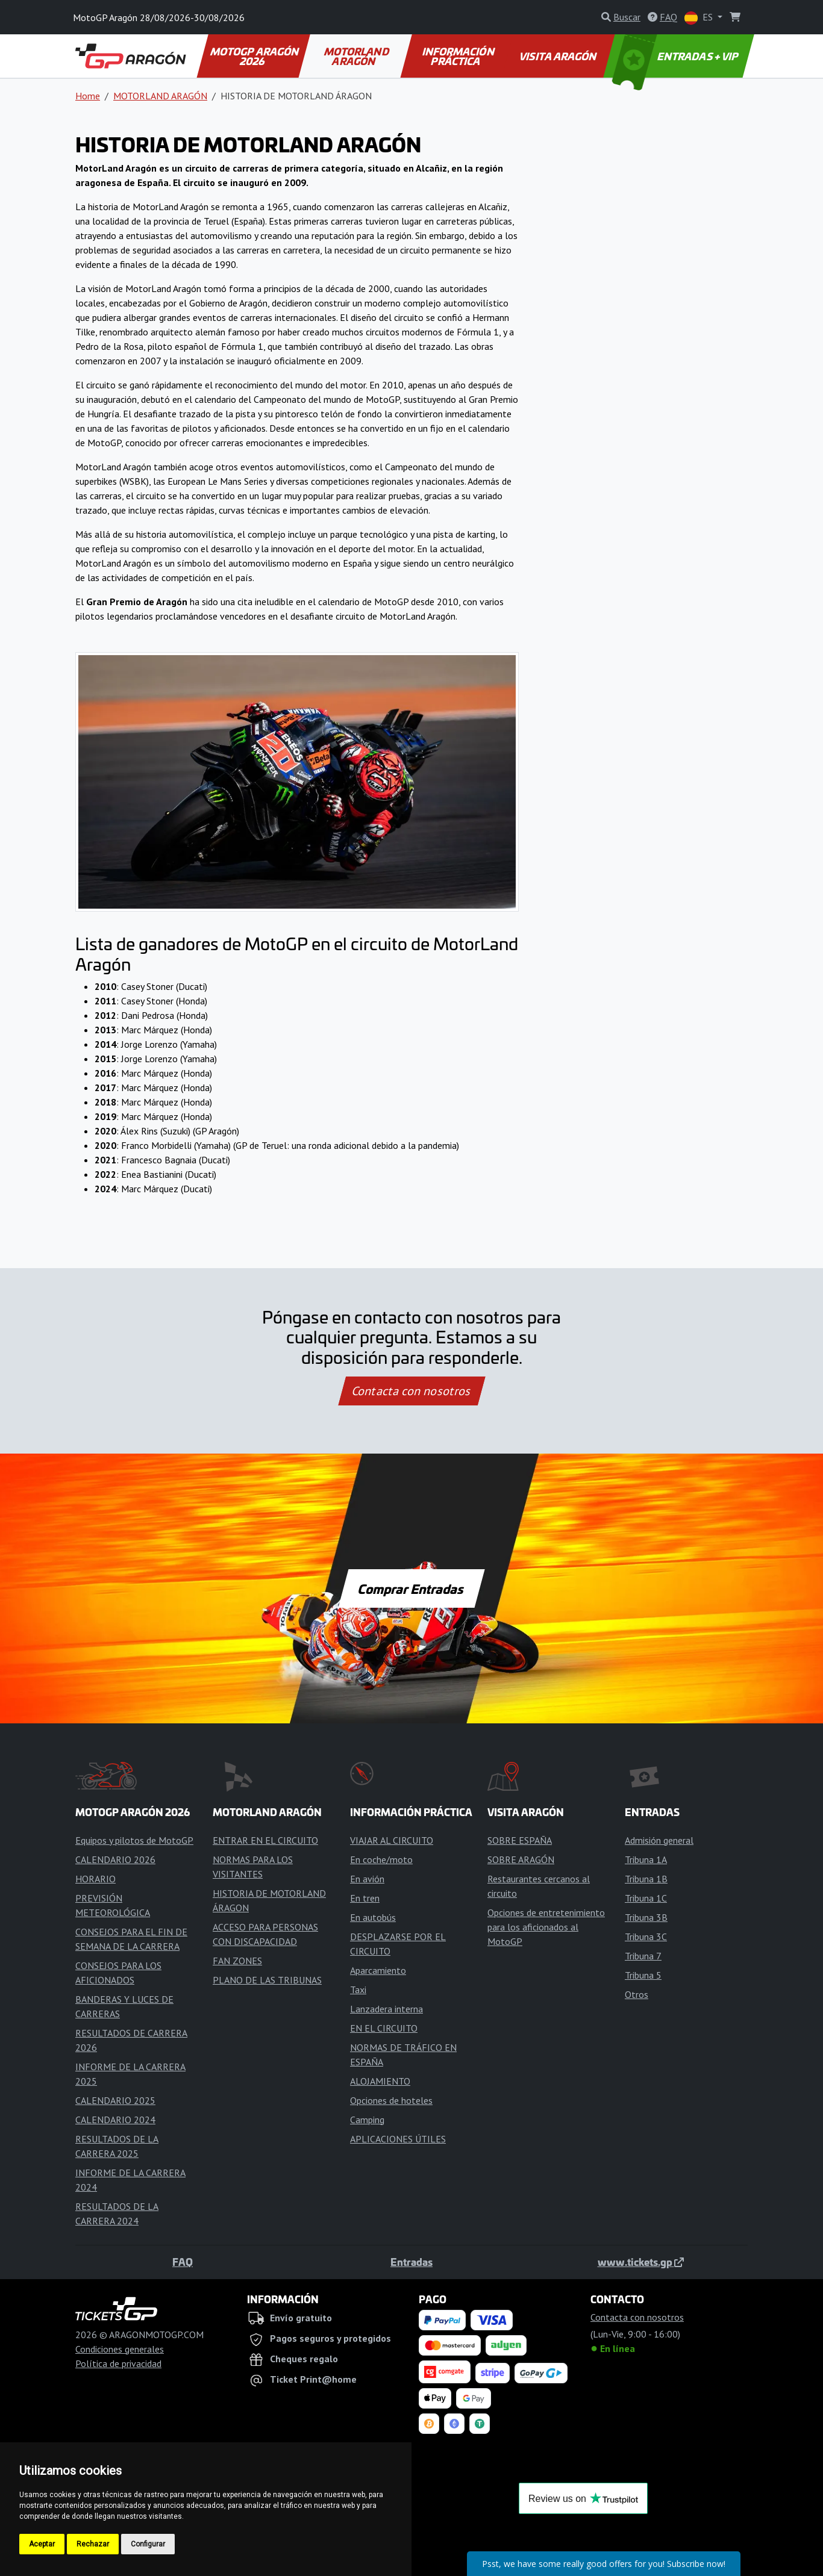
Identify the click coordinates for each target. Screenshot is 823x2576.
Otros (636, 1994)
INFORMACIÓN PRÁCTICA (459, 56)
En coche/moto (381, 1859)
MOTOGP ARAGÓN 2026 (255, 56)
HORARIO (95, 1879)
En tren (365, 1898)
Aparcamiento (378, 1970)
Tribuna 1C (646, 1898)
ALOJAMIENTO (380, 2081)
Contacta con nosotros (411, 1391)
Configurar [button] (148, 2544)
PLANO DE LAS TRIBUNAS (267, 1980)
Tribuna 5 (643, 1975)
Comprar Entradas (411, 1588)
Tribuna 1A (646, 1859)
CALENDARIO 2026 (115, 1859)
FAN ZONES (237, 1961)
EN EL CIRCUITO (384, 2028)
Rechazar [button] (93, 2544)
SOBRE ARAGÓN (520, 1859)
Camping (367, 2120)
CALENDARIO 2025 (115, 2100)
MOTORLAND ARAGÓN (357, 56)
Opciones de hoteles (391, 2100)
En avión (367, 1879)
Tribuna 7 (643, 1956)
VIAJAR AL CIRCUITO (391, 1840)
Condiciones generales (119, 2349)
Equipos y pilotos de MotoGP (134, 1840)
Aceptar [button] (42, 2544)
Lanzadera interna (386, 2009)
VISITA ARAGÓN (558, 56)
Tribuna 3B (646, 1917)
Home (87, 96)
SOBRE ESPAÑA (519, 1840)
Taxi (358, 1989)
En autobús (373, 1917)
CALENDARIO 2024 (115, 2120)
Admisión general (659, 1840)
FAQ (182, 2261)
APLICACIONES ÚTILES (398, 2139)
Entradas (411, 2261)
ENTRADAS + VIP (676, 56)
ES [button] (699, 18)
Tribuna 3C (646, 1936)
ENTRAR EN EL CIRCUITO (265, 1840)
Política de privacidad (118, 2363)
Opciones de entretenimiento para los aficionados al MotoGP (546, 1926)
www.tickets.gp (641, 2261)
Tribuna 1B (646, 1879)
